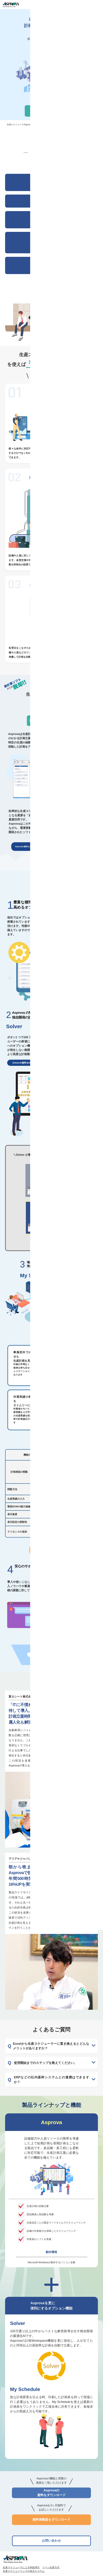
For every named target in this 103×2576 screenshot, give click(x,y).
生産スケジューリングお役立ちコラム (24, 2571)
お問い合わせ (51, 2540)
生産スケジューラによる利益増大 (21, 2567)
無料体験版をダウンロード (51, 2519)
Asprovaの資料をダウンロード (27, 847)
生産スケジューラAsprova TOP (21, 124)
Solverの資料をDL (22, 1062)
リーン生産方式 (50, 2567)
